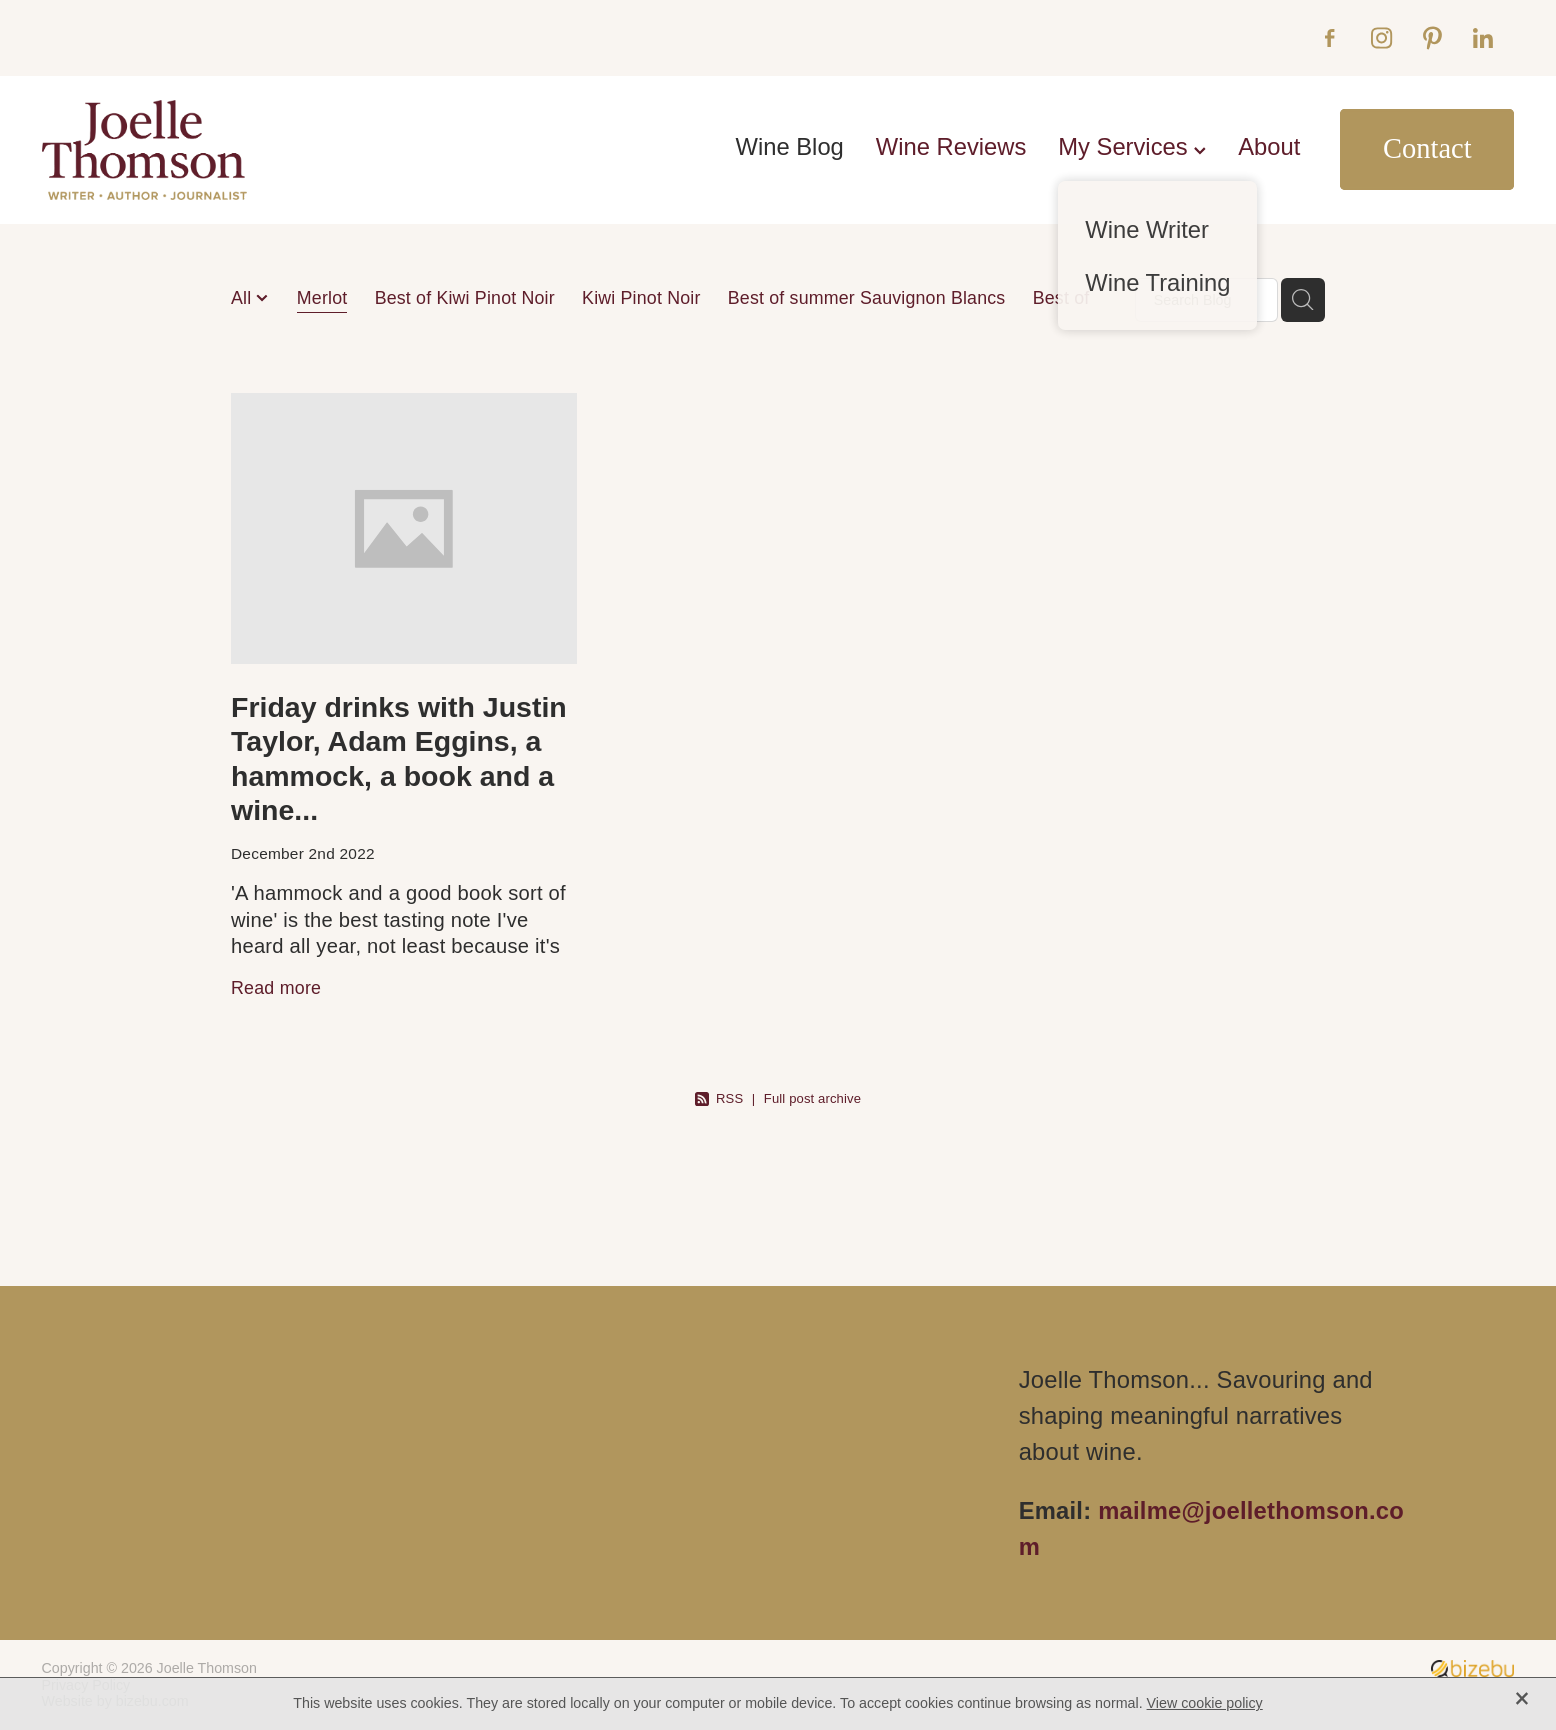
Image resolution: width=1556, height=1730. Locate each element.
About (1269, 146)
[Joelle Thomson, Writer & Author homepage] (189, 150)
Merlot (322, 298)
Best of (1061, 298)
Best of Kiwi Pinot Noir (465, 298)
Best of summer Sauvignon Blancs (867, 298)
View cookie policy (1205, 1703)
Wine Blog (790, 146)
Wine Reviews (951, 146)
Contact (1427, 148)
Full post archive (812, 1098)
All (243, 298)
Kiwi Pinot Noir (641, 298)
